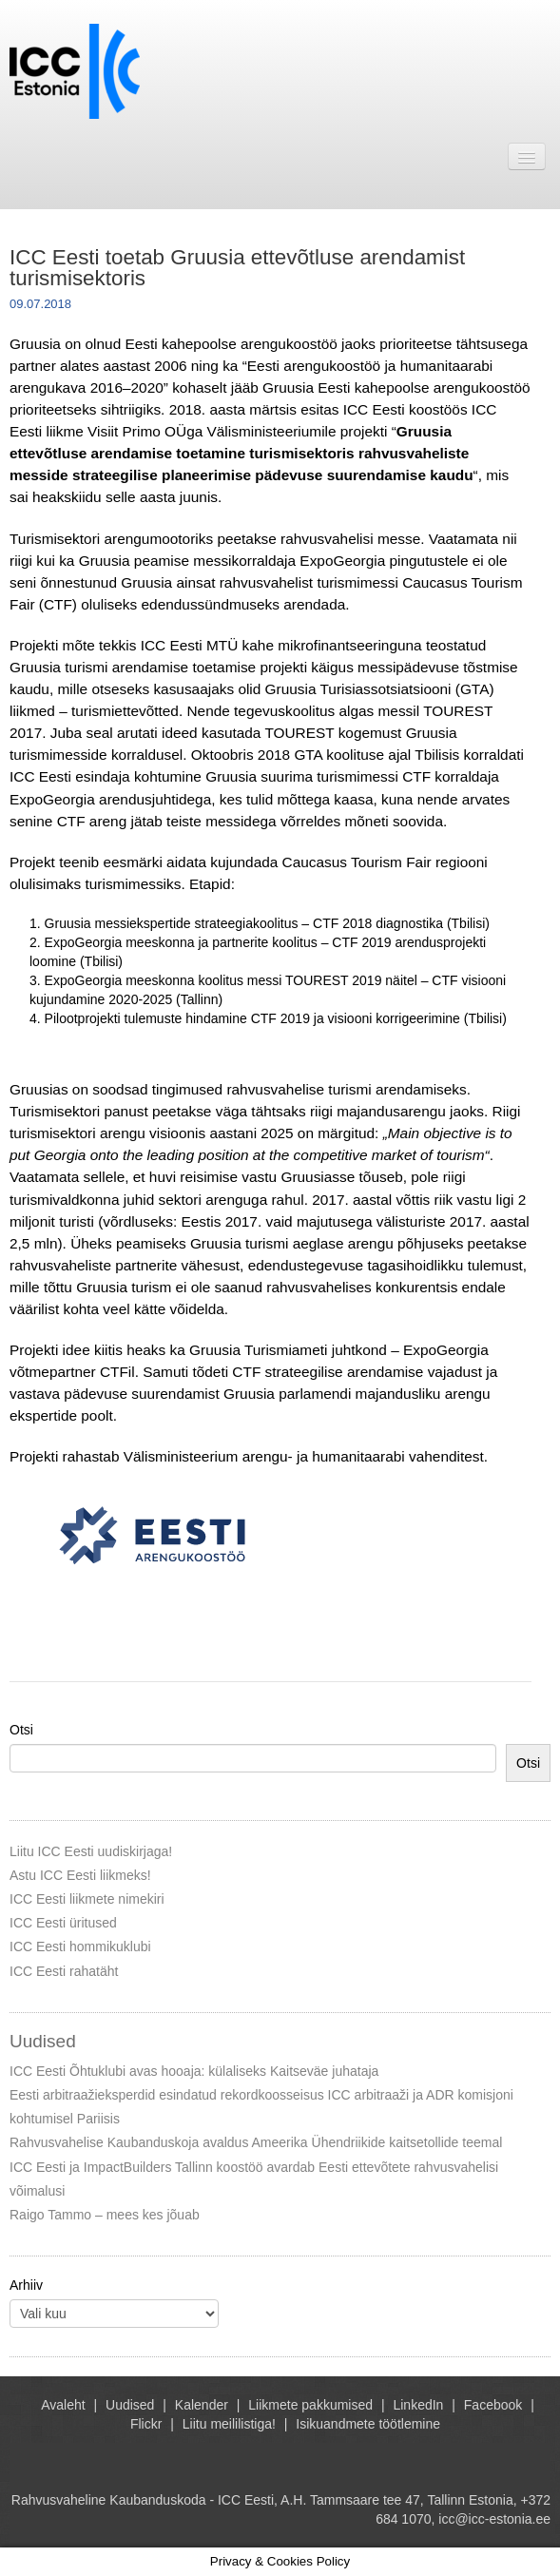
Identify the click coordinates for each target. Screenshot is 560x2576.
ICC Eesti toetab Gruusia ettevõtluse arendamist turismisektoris (237, 267)
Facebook (493, 2404)
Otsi (21, 1729)
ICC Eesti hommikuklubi (80, 1946)
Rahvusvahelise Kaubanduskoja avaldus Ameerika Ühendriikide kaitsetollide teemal (256, 2142)
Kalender (201, 2404)
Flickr (146, 2423)
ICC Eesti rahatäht (64, 1971)
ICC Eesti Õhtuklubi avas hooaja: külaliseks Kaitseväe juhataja (194, 2071)
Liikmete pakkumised (310, 2404)
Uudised (130, 2404)
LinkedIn (418, 2404)
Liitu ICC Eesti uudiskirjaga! (91, 1851)
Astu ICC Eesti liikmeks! (80, 1875)
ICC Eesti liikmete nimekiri (87, 1899)
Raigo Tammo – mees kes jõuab (105, 2214)
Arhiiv (26, 2285)
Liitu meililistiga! (229, 2423)
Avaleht (63, 2404)
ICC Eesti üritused (63, 1922)
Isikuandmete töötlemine (368, 2423)
